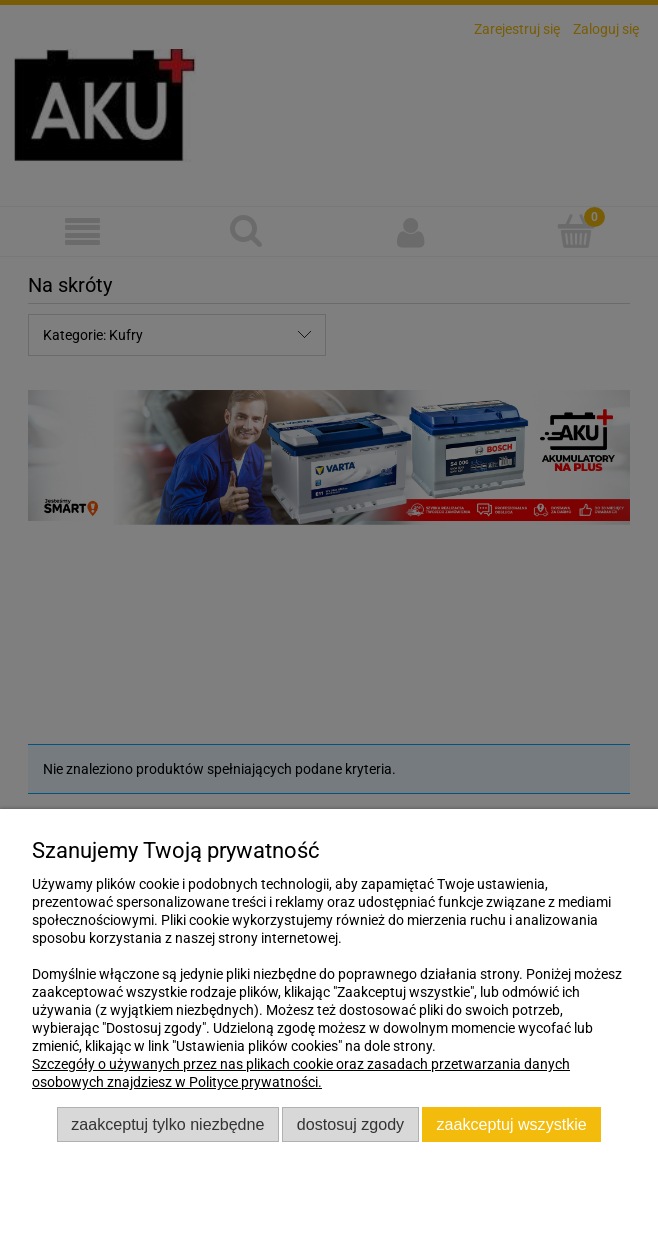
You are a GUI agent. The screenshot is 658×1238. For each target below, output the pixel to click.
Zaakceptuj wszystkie (512, 1124)
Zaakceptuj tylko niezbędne (167, 1124)
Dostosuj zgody (350, 1124)
